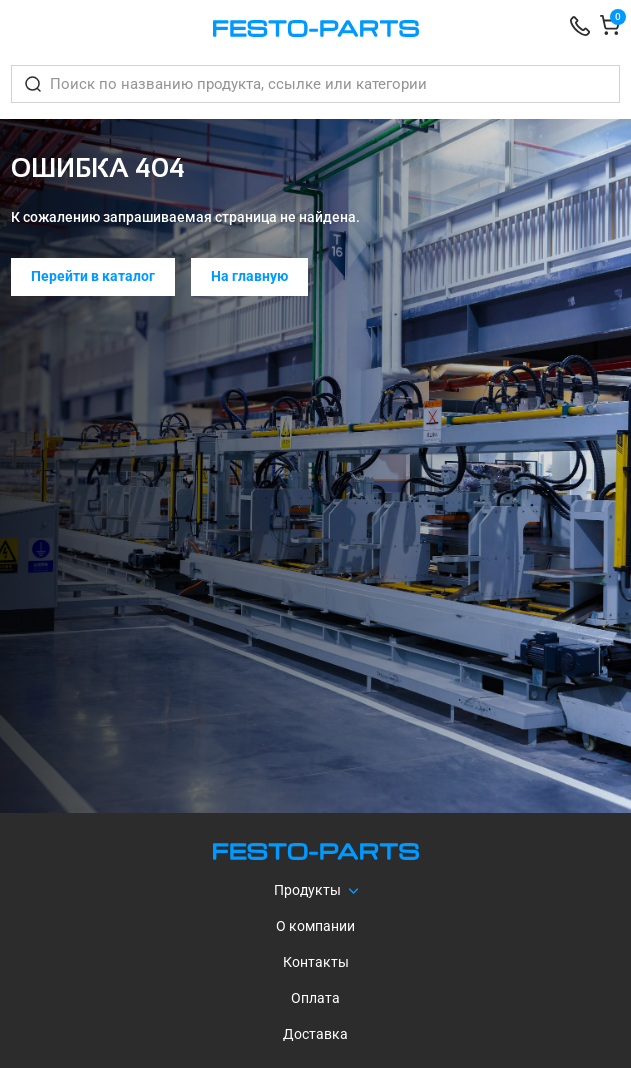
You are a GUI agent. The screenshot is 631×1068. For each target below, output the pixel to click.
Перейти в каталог (93, 276)
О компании (315, 926)
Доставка (315, 1034)
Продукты (307, 890)
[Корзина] (610, 28)
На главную (249, 276)
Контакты (316, 962)
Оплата (315, 998)
